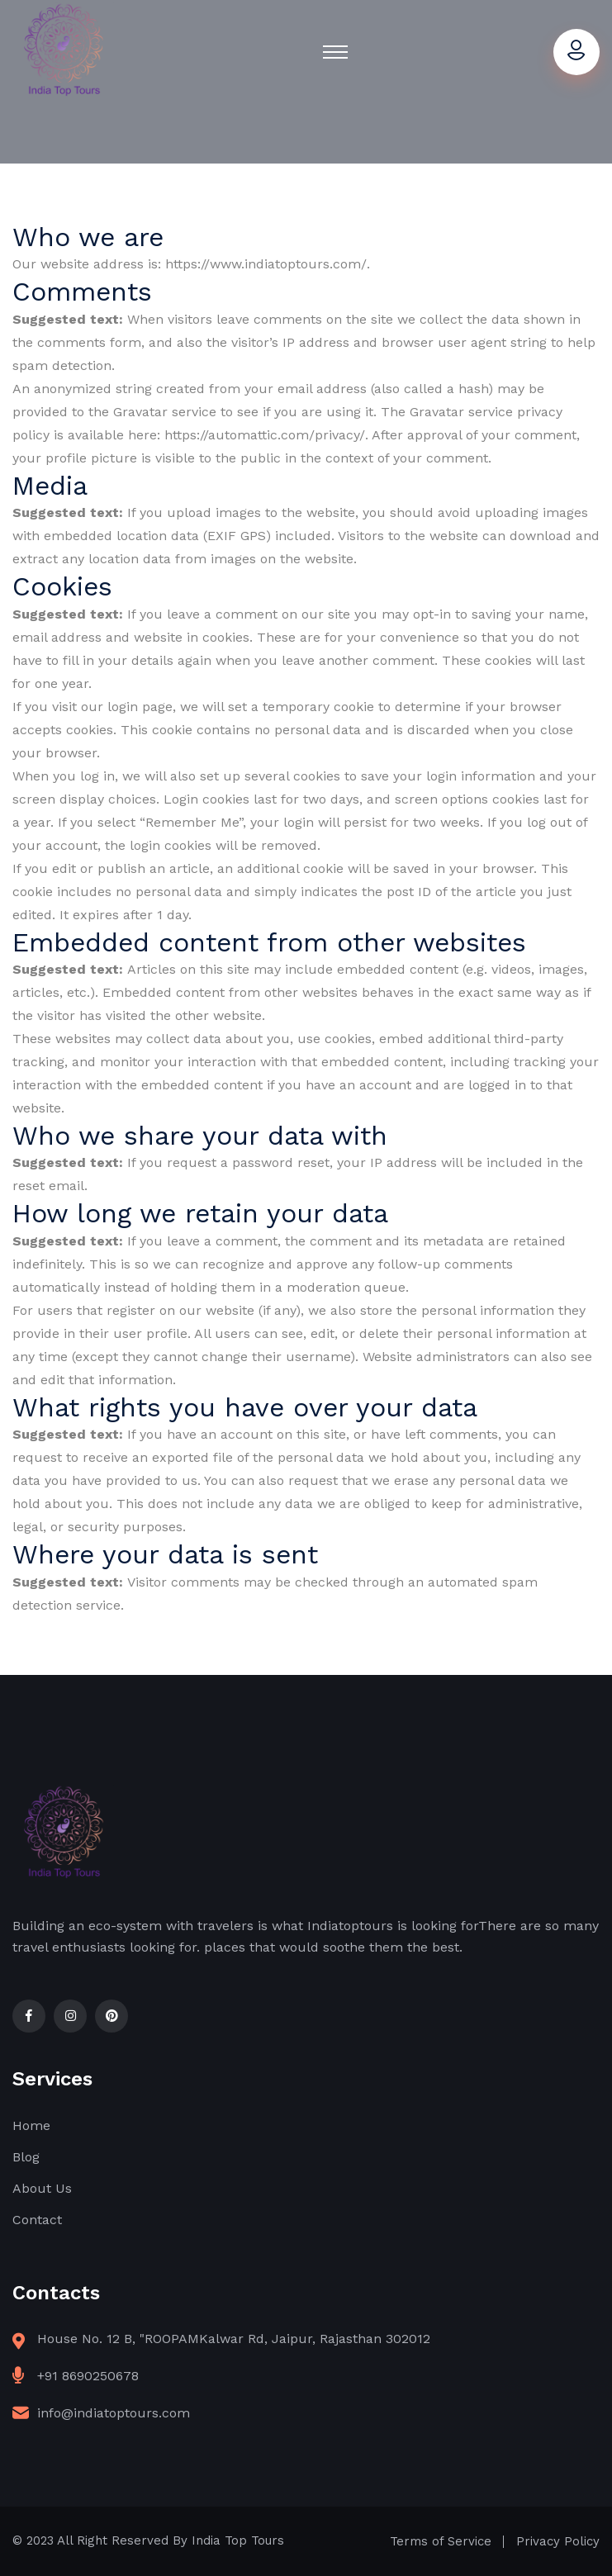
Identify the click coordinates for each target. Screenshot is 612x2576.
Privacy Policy (558, 2541)
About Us (42, 2188)
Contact (37, 2219)
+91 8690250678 (88, 2376)
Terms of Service (440, 2541)
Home (31, 2125)
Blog (26, 2157)
